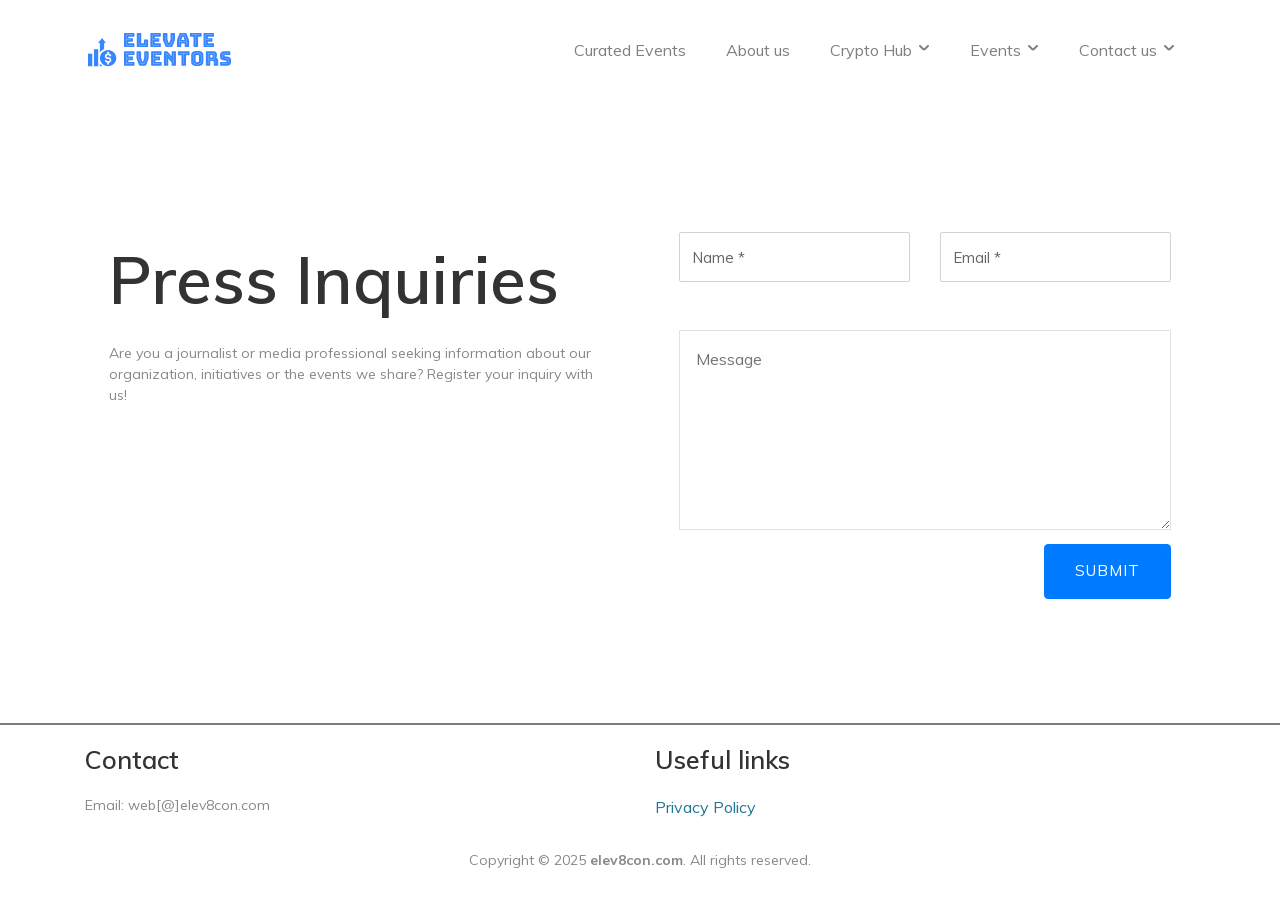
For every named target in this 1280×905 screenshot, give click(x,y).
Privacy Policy (705, 807)
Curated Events (630, 50)
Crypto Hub (883, 50)
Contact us (1130, 50)
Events (1007, 50)
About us (758, 50)
